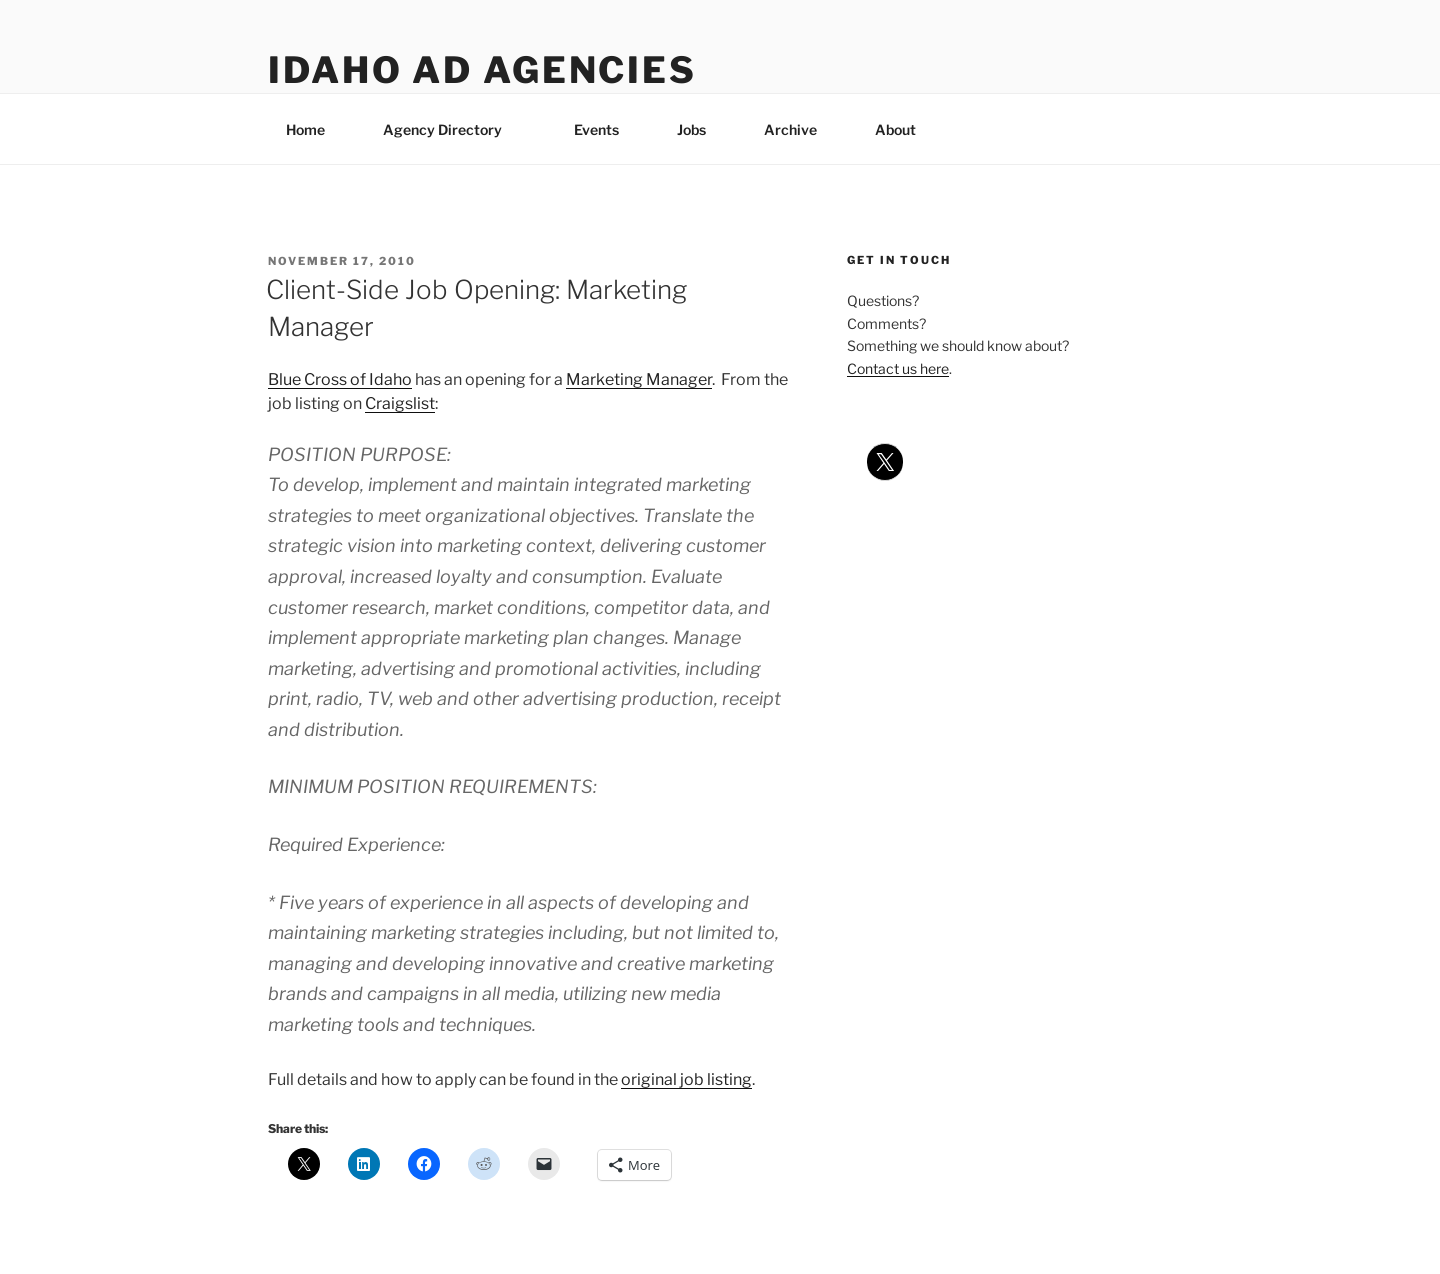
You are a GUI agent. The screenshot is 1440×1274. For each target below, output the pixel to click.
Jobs (691, 129)
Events (596, 129)
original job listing (686, 1079)
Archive (790, 129)
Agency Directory (452, 129)
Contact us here (898, 368)
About (905, 129)
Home (305, 129)
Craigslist (400, 403)
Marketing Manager (639, 379)
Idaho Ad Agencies (482, 70)
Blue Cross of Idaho (340, 379)
